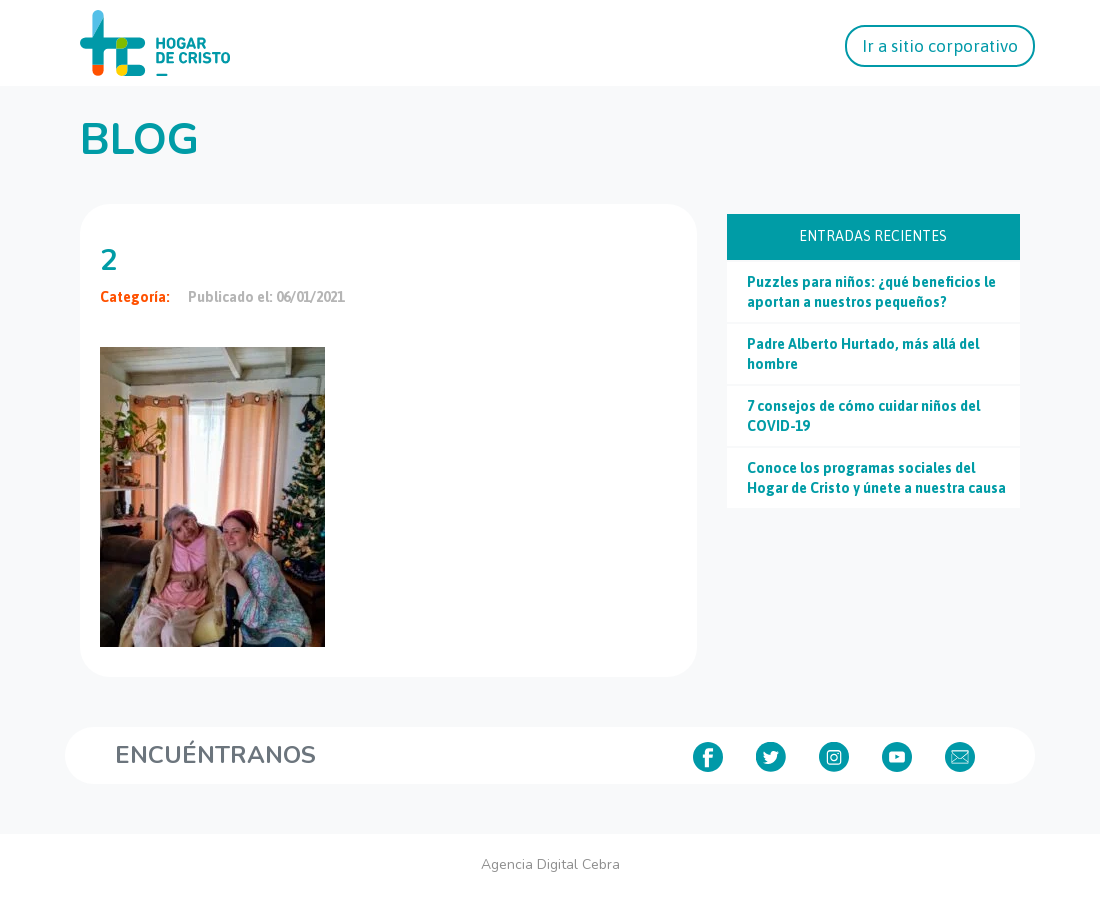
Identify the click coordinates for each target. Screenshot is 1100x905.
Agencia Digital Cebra (550, 864)
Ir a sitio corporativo (940, 46)
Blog (139, 140)
